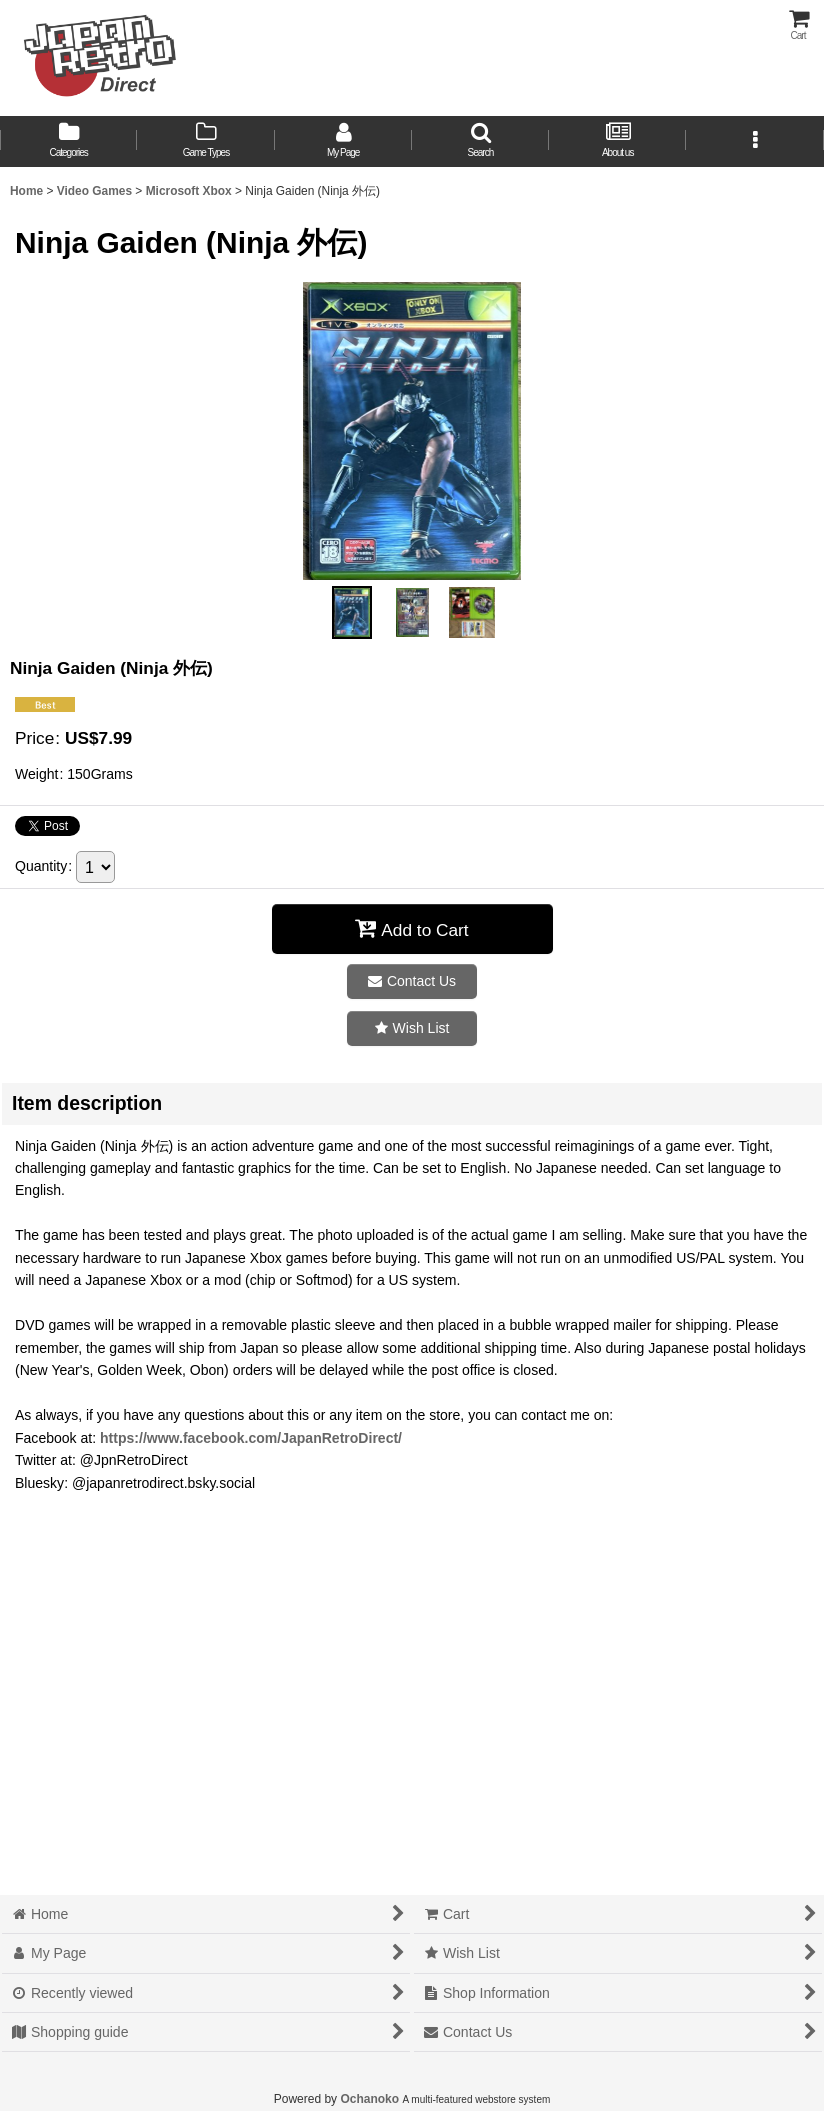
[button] (480, 141)
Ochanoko (369, 2099)
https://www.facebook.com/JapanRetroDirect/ (251, 1438)
